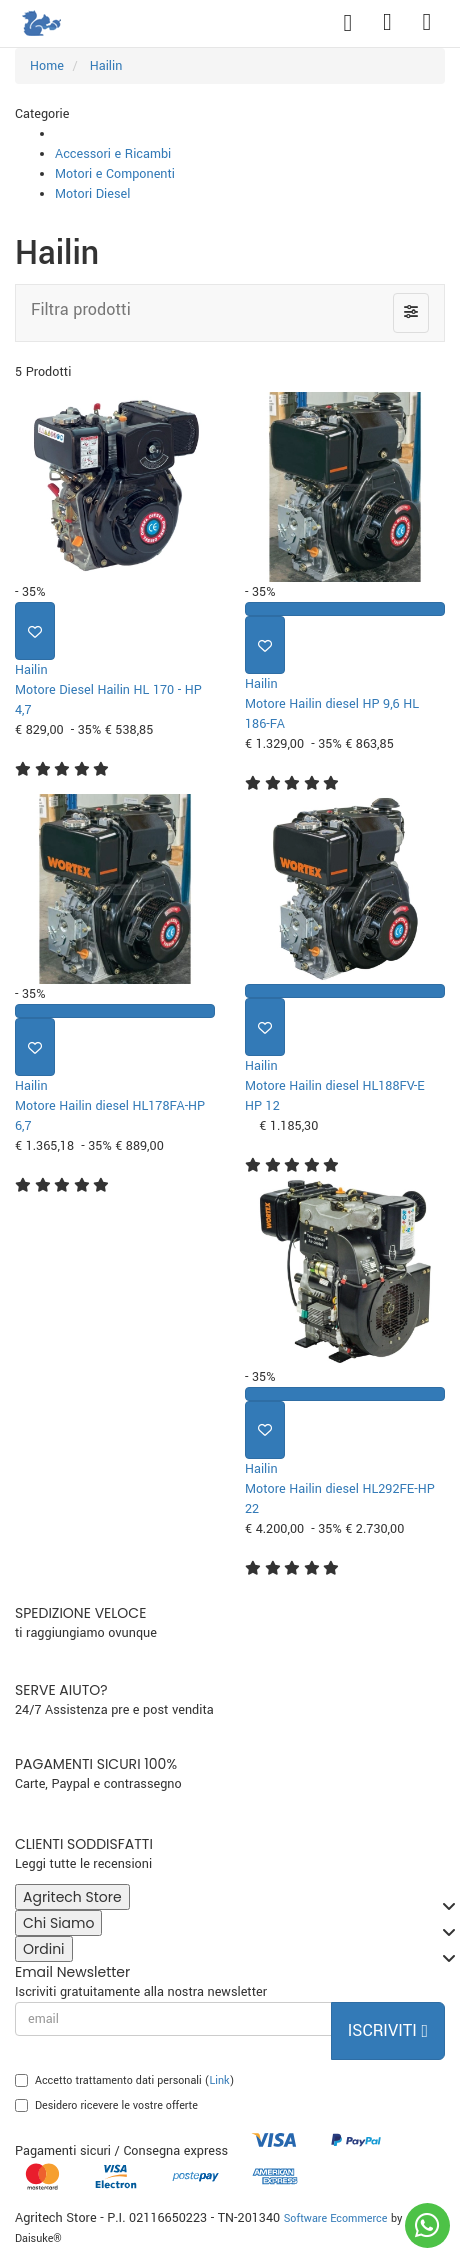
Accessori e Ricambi (113, 154)
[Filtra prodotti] (411, 313)
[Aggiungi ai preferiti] (35, 631)
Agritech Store (76, 1898)
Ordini (48, 1950)
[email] (173, 2019)
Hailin (31, 670)
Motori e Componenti (115, 174)
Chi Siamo (62, 1924)
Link (220, 2080)
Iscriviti (388, 2030)
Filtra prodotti (81, 309)
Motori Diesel (92, 194)
